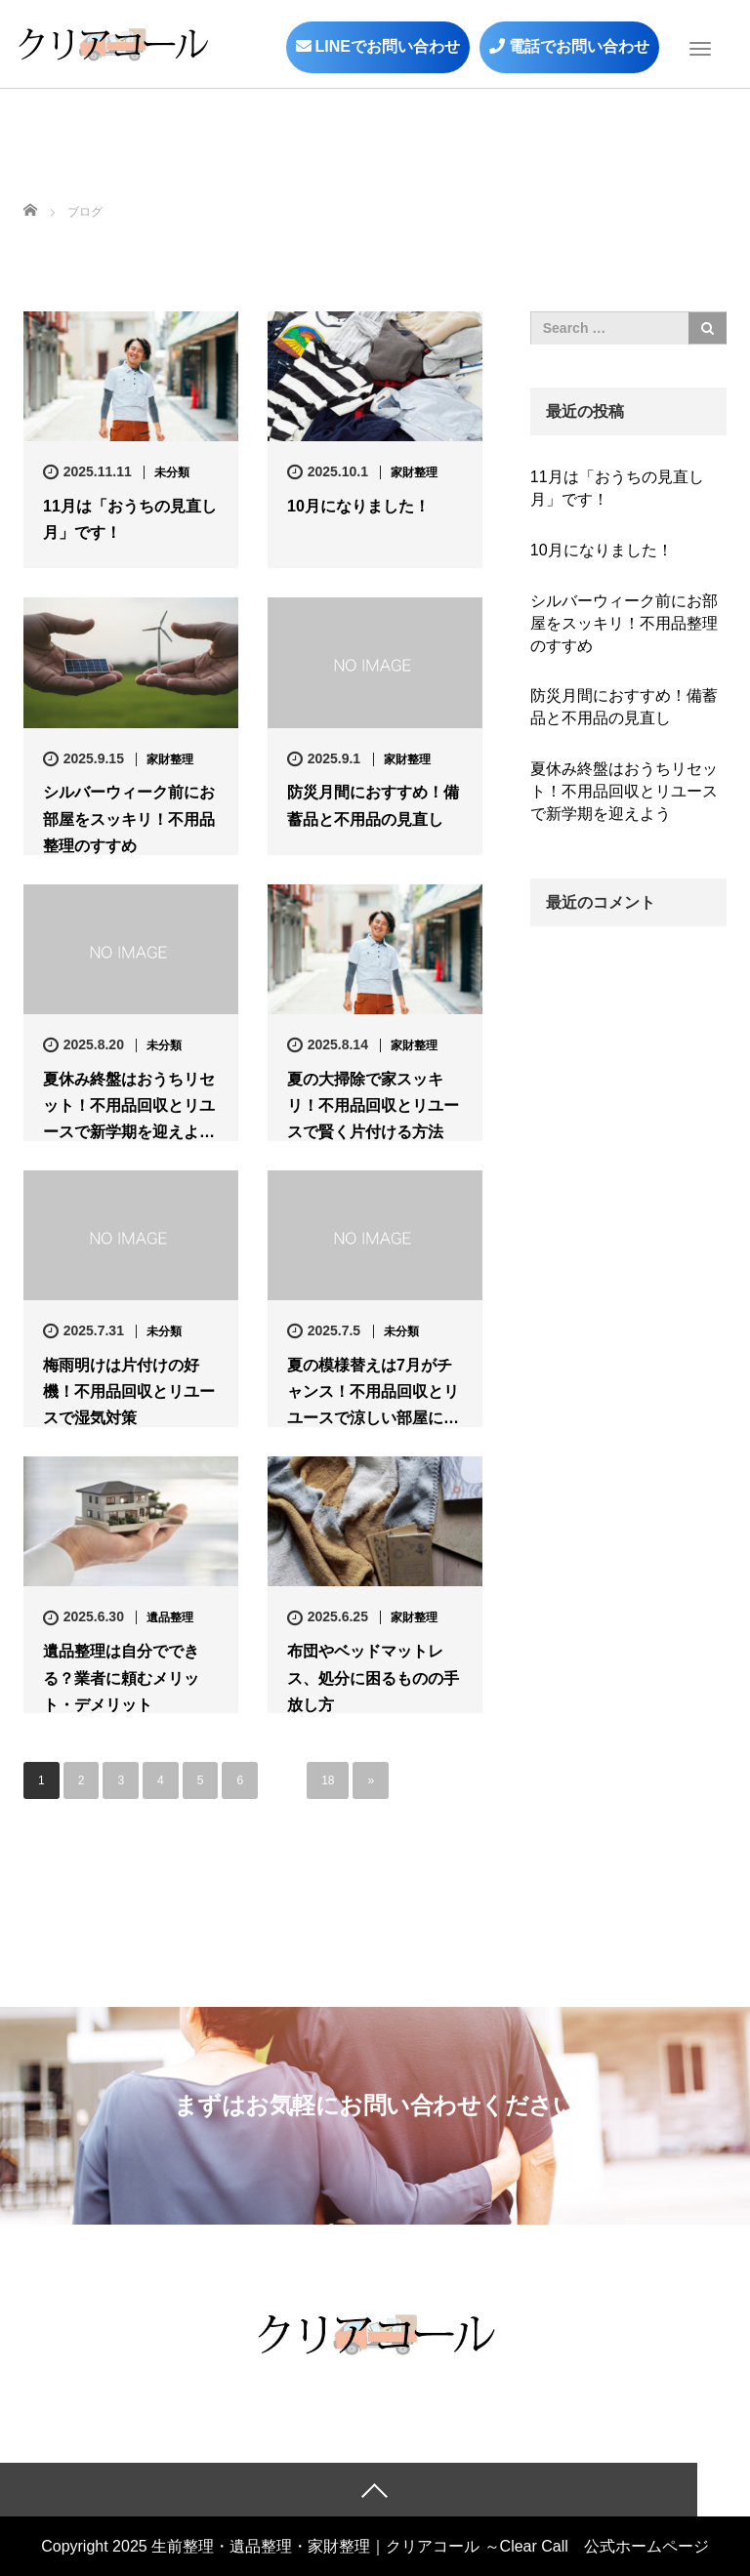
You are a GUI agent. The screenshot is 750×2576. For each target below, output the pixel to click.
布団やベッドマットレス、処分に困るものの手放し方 (373, 1677)
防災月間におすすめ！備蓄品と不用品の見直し (373, 805)
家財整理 (414, 472)
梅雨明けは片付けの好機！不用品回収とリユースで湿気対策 (129, 1391)
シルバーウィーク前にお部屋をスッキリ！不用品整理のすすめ (129, 818)
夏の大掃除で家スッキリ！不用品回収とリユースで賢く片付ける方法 (373, 1105)
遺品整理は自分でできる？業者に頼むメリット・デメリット (121, 1677)
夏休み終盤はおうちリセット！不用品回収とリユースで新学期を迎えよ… (129, 1105)
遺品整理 (169, 1617)
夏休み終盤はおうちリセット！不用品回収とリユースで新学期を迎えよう (624, 791)
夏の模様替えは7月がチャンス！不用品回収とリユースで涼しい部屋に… (373, 1391)
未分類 (171, 472)
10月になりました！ (358, 506)
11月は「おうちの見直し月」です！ (130, 519)
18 (327, 1780)
